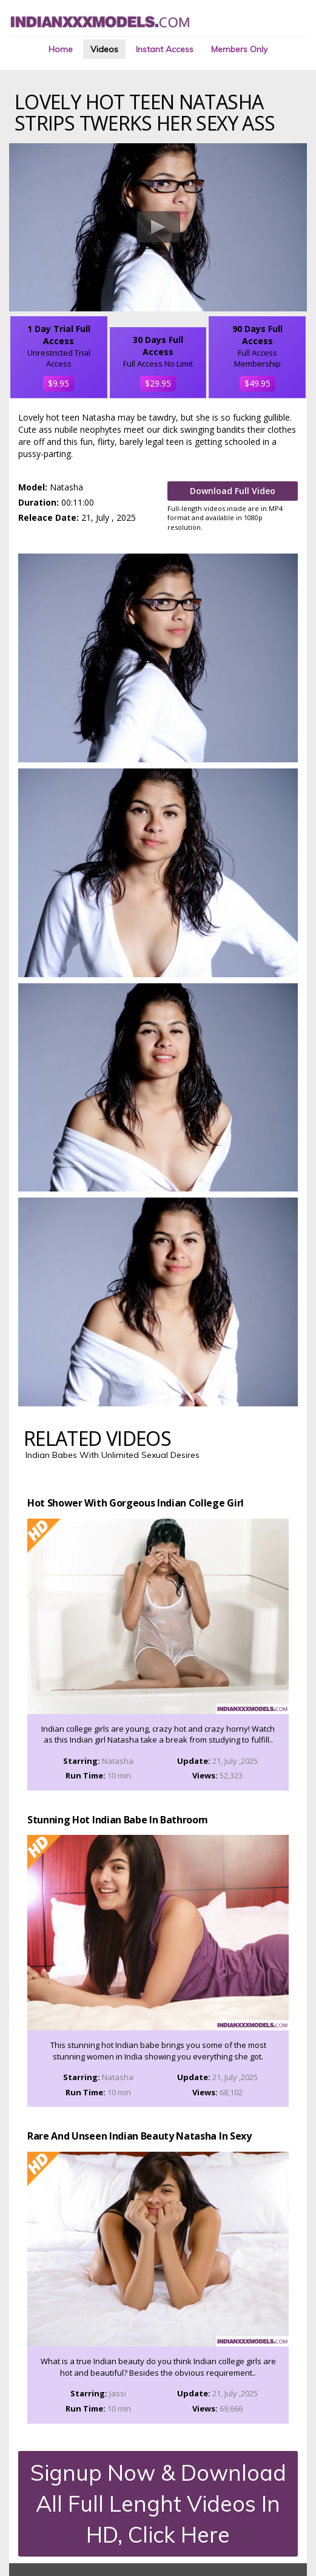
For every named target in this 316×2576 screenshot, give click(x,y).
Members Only (239, 49)
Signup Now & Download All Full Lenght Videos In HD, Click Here (158, 2504)
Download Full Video (232, 491)
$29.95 (158, 383)
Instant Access (164, 49)
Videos (104, 49)
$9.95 (58, 383)
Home (61, 49)
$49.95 (257, 383)
